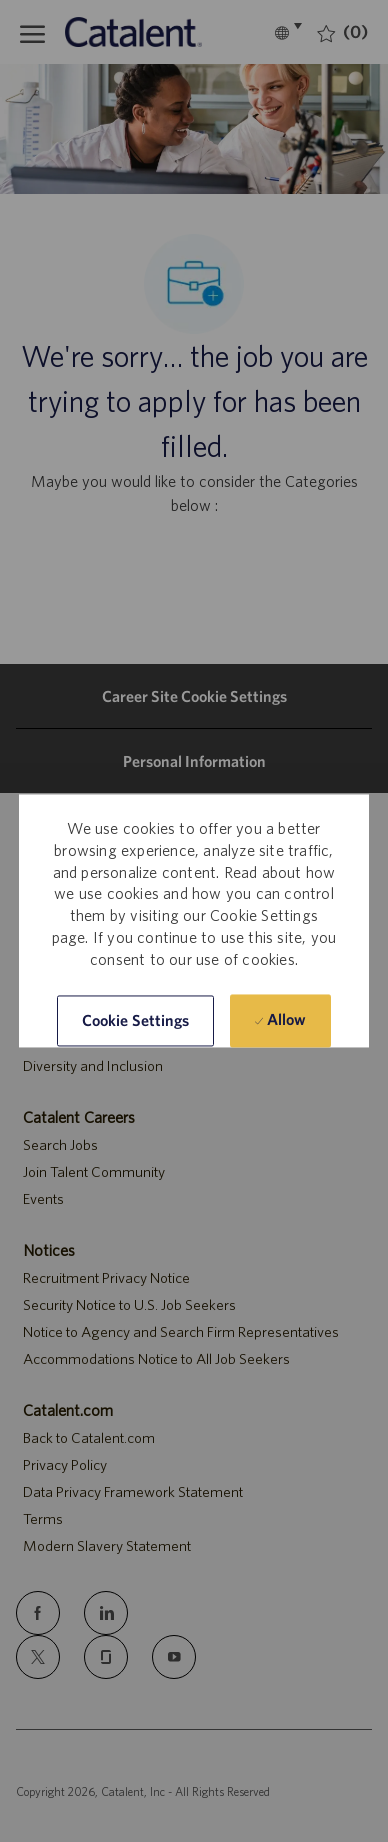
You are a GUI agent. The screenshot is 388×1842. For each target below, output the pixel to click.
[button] (136, 1021)
